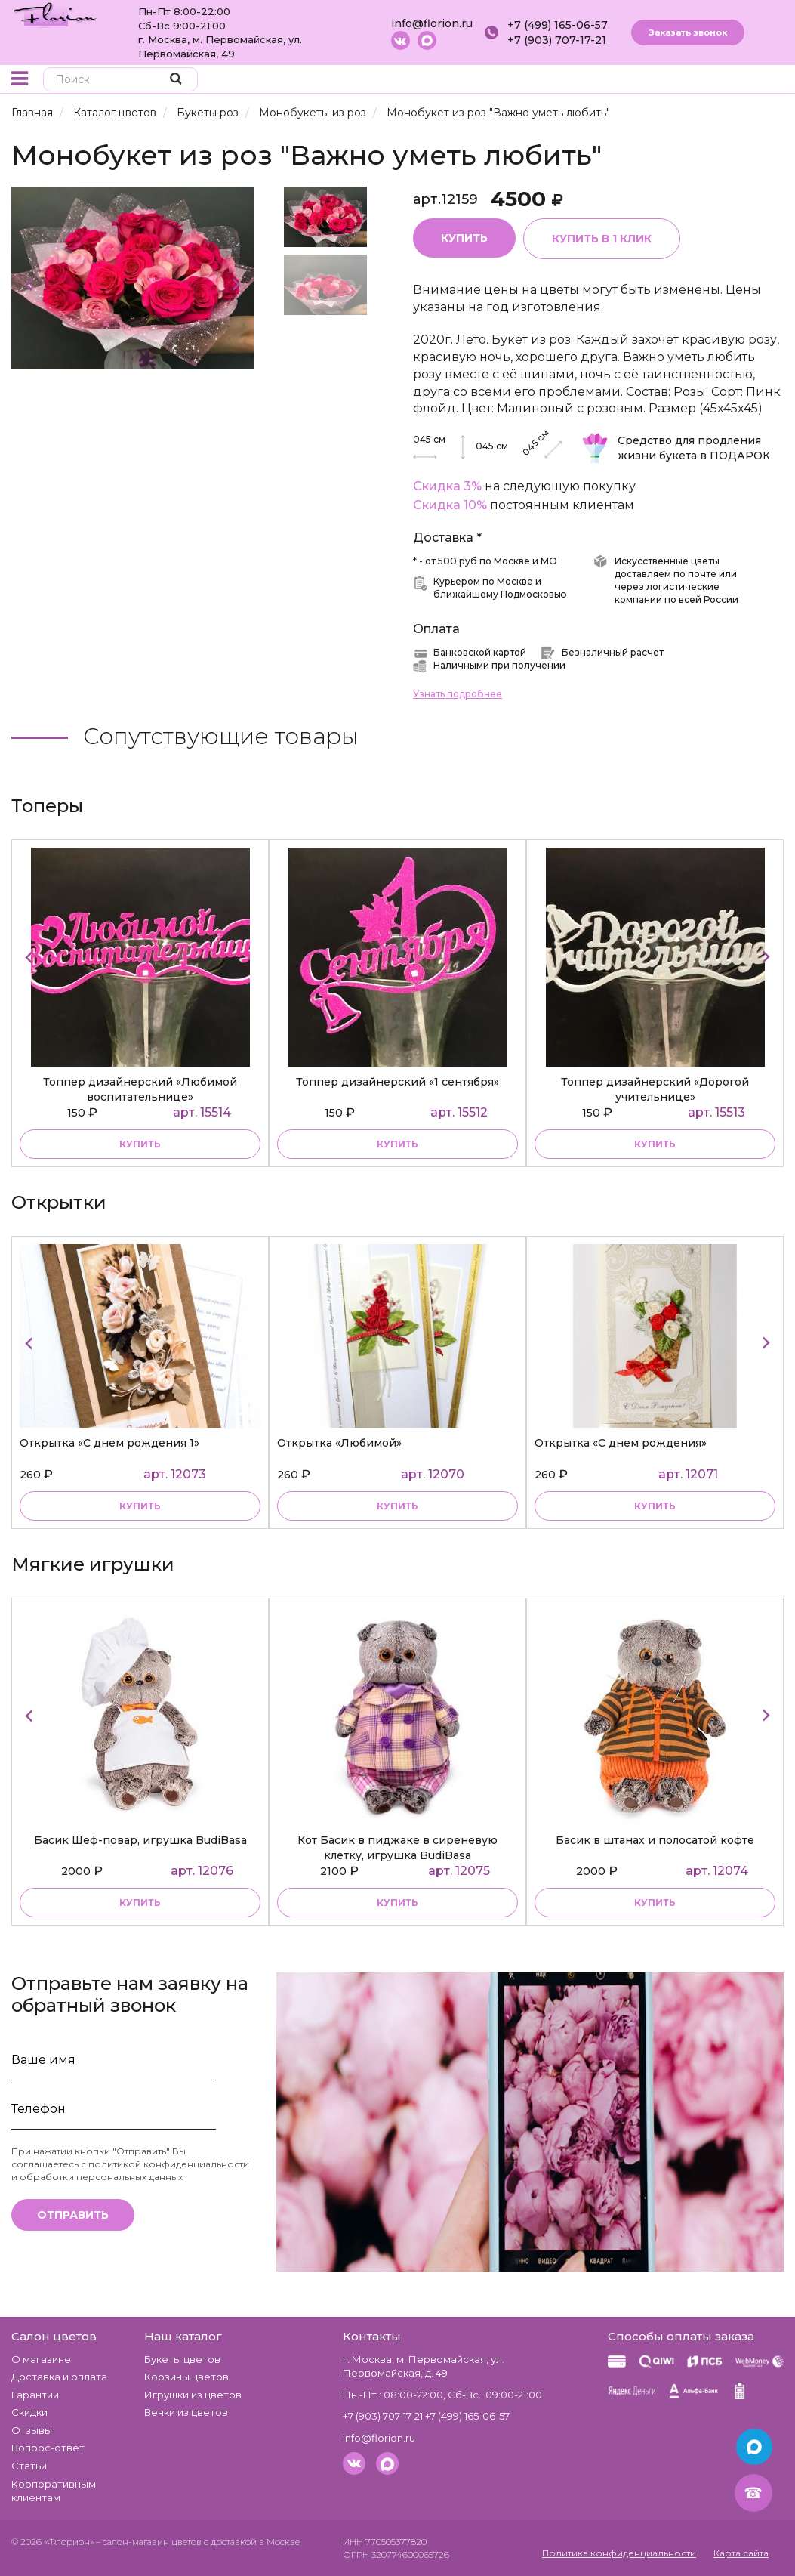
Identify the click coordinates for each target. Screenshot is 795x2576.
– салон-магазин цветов (149, 2541)
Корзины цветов (186, 2377)
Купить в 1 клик (602, 239)
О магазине (41, 2359)
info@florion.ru (432, 23)
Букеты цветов (182, 2359)
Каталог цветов (114, 112)
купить (140, 1144)
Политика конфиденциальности (619, 2553)
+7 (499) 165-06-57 (557, 25)
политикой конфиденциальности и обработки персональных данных (130, 2170)
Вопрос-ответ (48, 2448)
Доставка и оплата (59, 2377)
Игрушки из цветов (193, 2395)
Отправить (73, 2215)
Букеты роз (208, 112)
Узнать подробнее (457, 694)
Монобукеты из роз (312, 112)
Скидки (29, 2412)
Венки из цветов (186, 2412)
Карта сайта (741, 2553)
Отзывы (31, 2430)
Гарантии (35, 2395)
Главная (32, 112)
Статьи (29, 2466)
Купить (464, 238)
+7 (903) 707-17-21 (556, 40)
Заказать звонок (688, 32)
